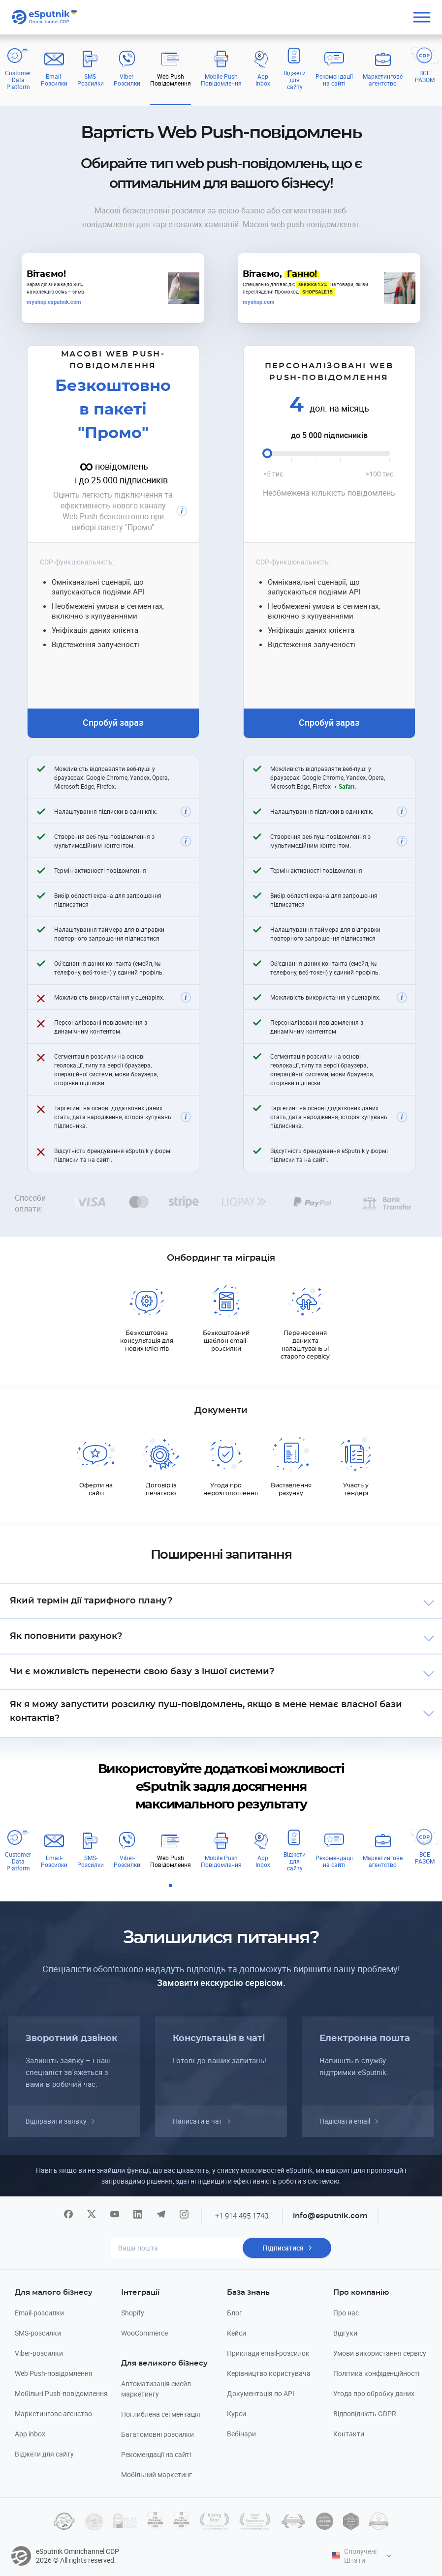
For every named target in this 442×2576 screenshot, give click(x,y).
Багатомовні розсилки (157, 2434)
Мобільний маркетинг (156, 2474)
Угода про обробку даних (373, 2393)
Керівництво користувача (269, 2373)
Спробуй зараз (113, 722)
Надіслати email (344, 2121)
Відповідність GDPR (364, 2413)
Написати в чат (197, 2121)
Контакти (348, 2433)
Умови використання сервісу (379, 2353)
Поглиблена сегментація (160, 2414)
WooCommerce (144, 2333)
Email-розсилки (39, 2312)
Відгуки (345, 2333)
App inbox (30, 2433)
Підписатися (283, 2247)
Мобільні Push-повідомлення (61, 2393)
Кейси (236, 2333)
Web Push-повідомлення (54, 2373)
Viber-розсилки (39, 2353)
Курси (236, 2413)
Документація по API (260, 2393)
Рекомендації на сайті (156, 2454)
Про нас (346, 2312)
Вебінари (241, 2433)
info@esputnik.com (330, 2216)
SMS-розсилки (38, 2333)
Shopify (132, 2312)
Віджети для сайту (44, 2453)
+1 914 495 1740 (241, 2216)
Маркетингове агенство (53, 2413)
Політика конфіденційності (376, 2373)
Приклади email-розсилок (268, 2353)
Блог (234, 2312)
